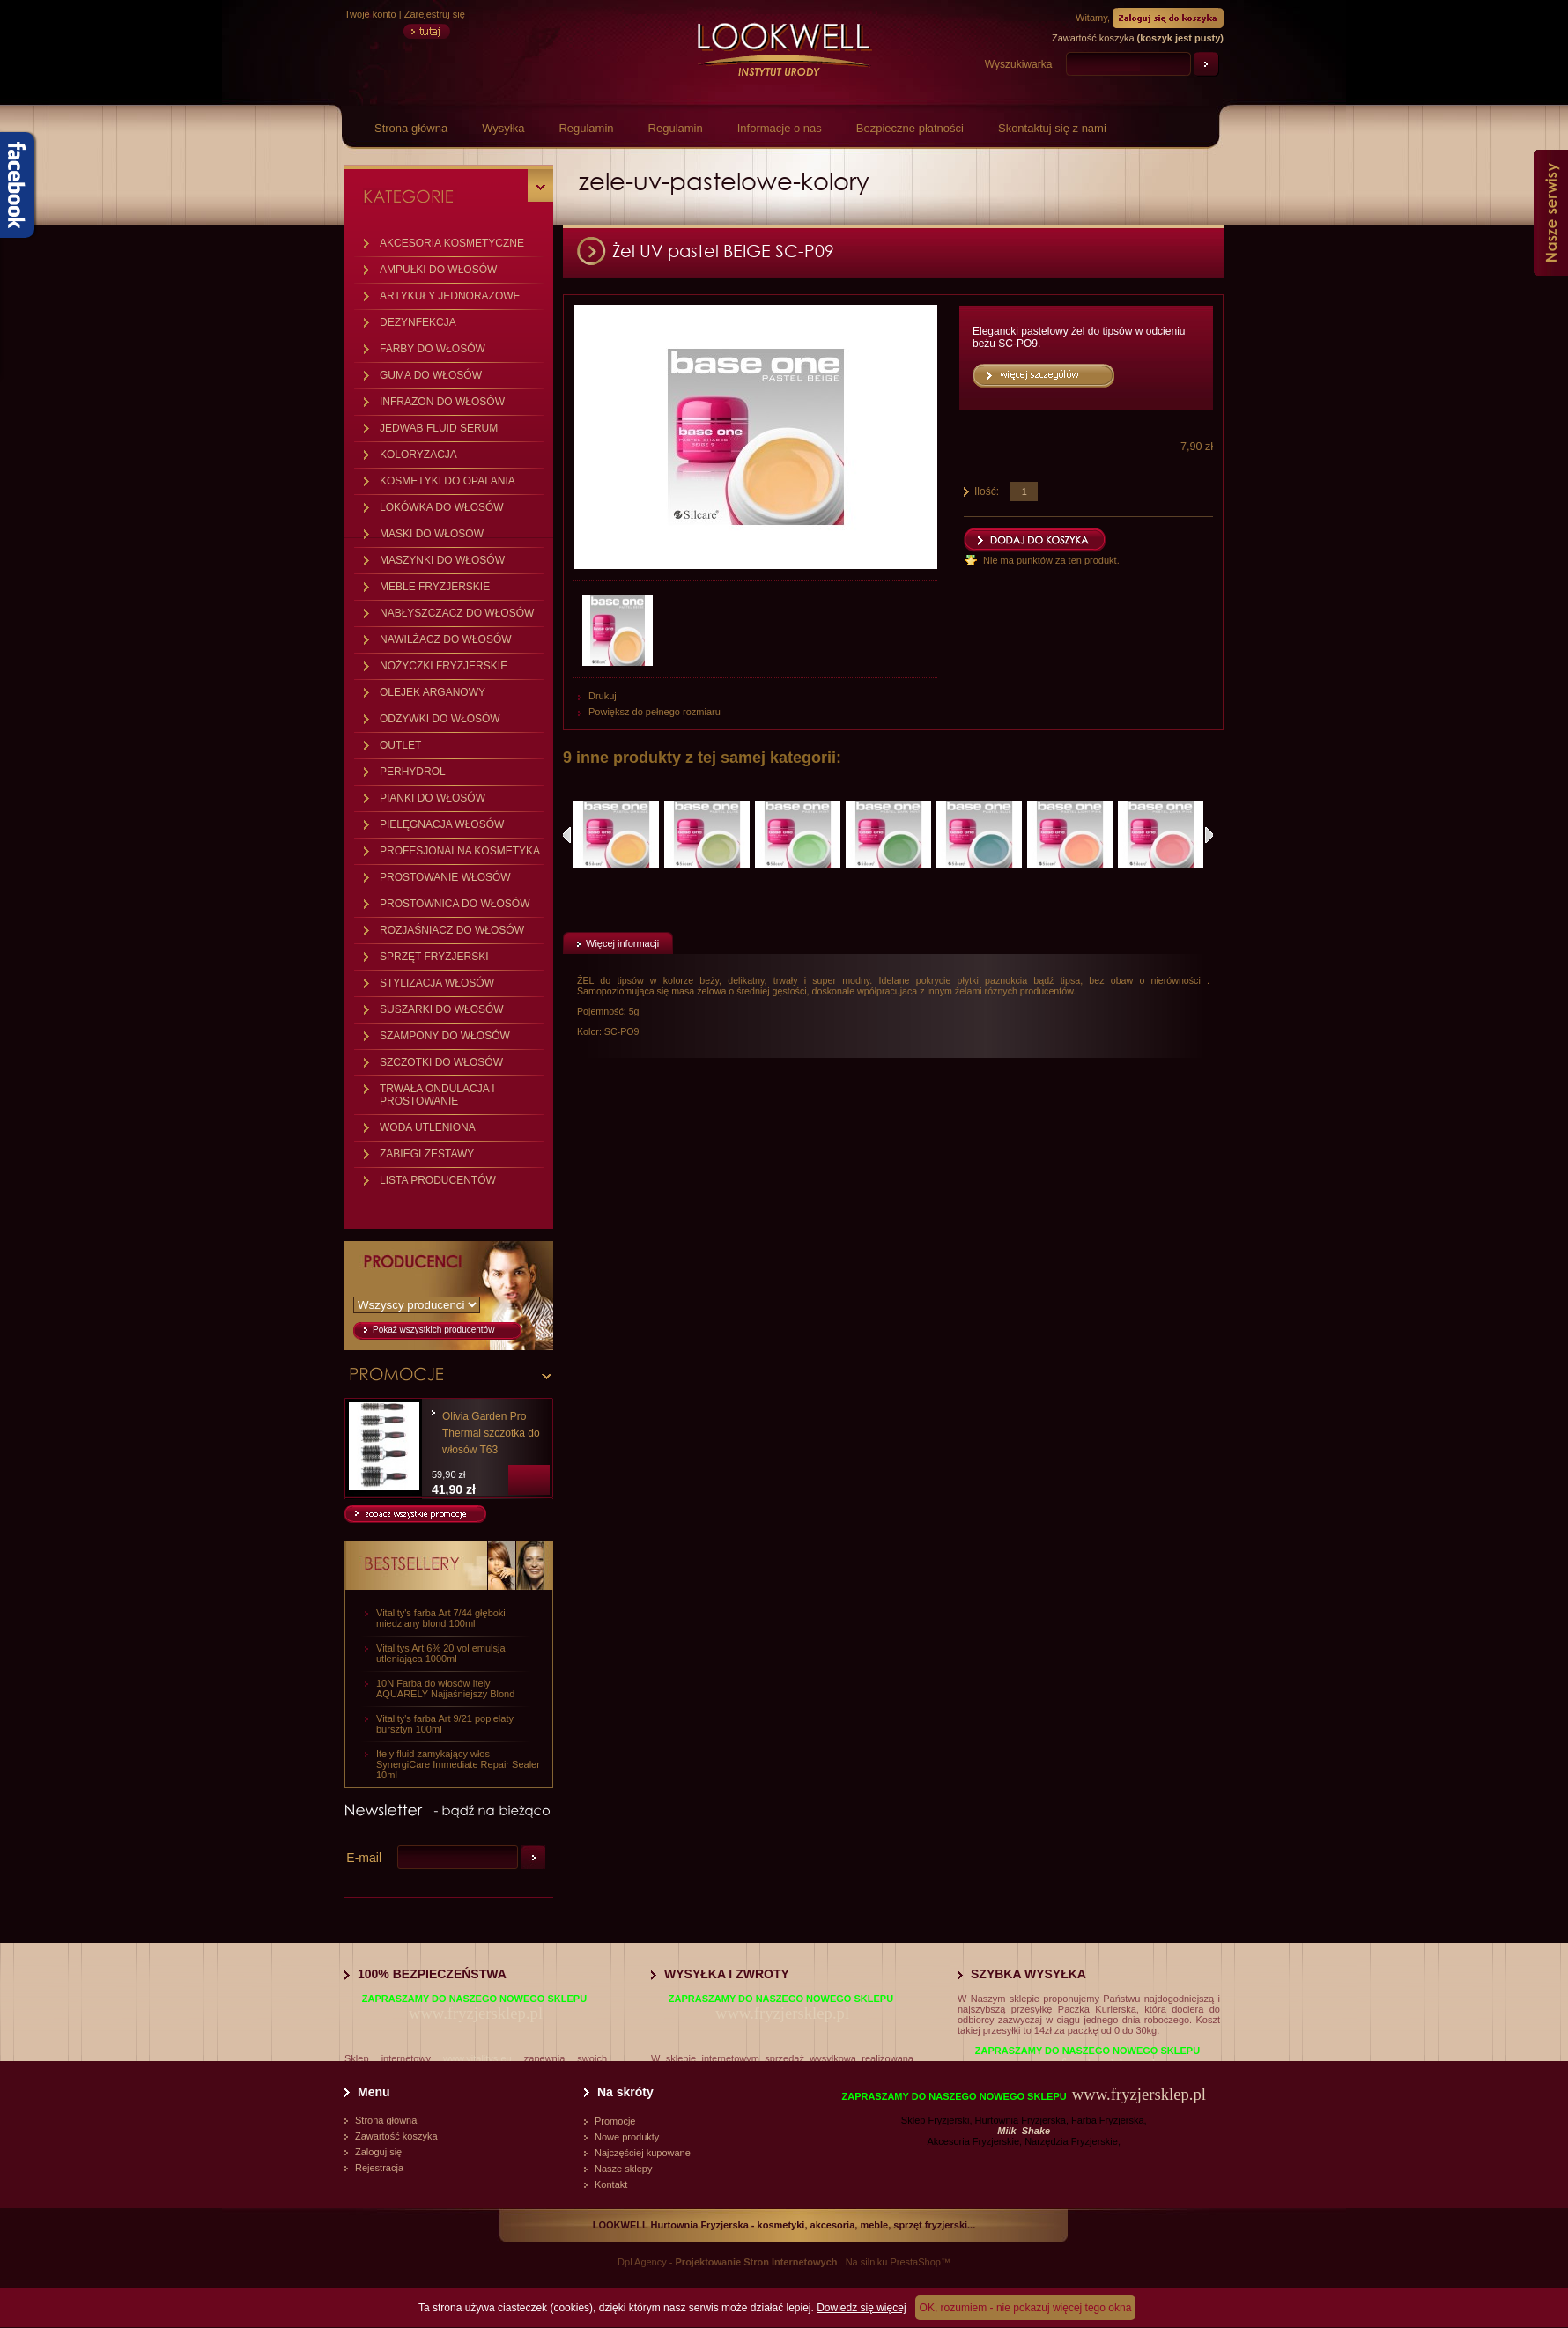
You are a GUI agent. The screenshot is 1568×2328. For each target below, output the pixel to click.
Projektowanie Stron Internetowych (757, 2262)
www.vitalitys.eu (477, 2058)
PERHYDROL (413, 771)
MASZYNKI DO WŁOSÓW (442, 560)
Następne (1209, 835)
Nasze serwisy (1551, 213)
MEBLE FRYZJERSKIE (435, 586)
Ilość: (986, 491)
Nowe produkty (627, 2137)
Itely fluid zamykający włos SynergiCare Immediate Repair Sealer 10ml (458, 1764)
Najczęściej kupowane (643, 2152)
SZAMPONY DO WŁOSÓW (445, 1036)
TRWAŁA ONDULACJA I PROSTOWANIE (437, 1095)
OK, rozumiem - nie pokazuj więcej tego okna (1026, 2308)
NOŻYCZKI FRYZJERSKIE (443, 666)
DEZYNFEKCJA (418, 322)
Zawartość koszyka (396, 2136)
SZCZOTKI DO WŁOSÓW (441, 1062)
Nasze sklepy (623, 2168)
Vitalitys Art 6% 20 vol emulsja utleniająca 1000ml (441, 1653)
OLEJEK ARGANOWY (432, 692)
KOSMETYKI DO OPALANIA (447, 481)
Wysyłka (503, 128)
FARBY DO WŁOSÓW (432, 349)
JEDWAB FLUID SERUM (439, 428)
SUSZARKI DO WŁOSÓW (442, 1009)
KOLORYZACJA (418, 454)
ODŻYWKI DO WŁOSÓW (440, 719)
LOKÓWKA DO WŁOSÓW (442, 507)
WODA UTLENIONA (428, 1127)
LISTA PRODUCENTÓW (438, 1180)
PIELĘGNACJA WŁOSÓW (442, 824)
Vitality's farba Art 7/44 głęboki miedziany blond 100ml (441, 1618)
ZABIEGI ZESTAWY (427, 1154)
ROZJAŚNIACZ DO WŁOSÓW (452, 930)
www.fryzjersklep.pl (476, 2013)
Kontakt (611, 2184)
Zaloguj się (378, 2152)
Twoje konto (370, 14)
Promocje (615, 2121)
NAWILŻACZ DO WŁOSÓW (446, 639)
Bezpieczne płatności (910, 128)
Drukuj (602, 696)
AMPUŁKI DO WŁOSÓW (438, 269)
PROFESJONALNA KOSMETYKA (460, 851)
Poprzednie (567, 835)
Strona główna (410, 128)
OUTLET (400, 745)
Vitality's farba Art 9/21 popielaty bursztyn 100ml (445, 1723)
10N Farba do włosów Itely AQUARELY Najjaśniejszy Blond (445, 1688)
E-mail (363, 1858)
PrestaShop (915, 2262)
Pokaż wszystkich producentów (433, 1329)
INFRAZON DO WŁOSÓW (442, 401)
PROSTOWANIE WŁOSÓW (445, 877)
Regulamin (585, 128)
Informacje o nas (779, 128)
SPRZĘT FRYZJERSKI (434, 956)
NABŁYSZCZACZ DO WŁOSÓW (457, 613)
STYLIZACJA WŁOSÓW (437, 983)
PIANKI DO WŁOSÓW (432, 798)
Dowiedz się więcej (861, 2308)
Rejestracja (379, 2167)
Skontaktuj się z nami (1052, 128)
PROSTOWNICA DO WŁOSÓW (454, 904)
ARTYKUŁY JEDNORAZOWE (450, 296)
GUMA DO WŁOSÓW (431, 375)
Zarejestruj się (434, 14)
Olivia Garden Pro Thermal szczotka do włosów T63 (491, 1433)
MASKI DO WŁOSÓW (432, 534)
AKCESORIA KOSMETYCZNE (452, 243)
